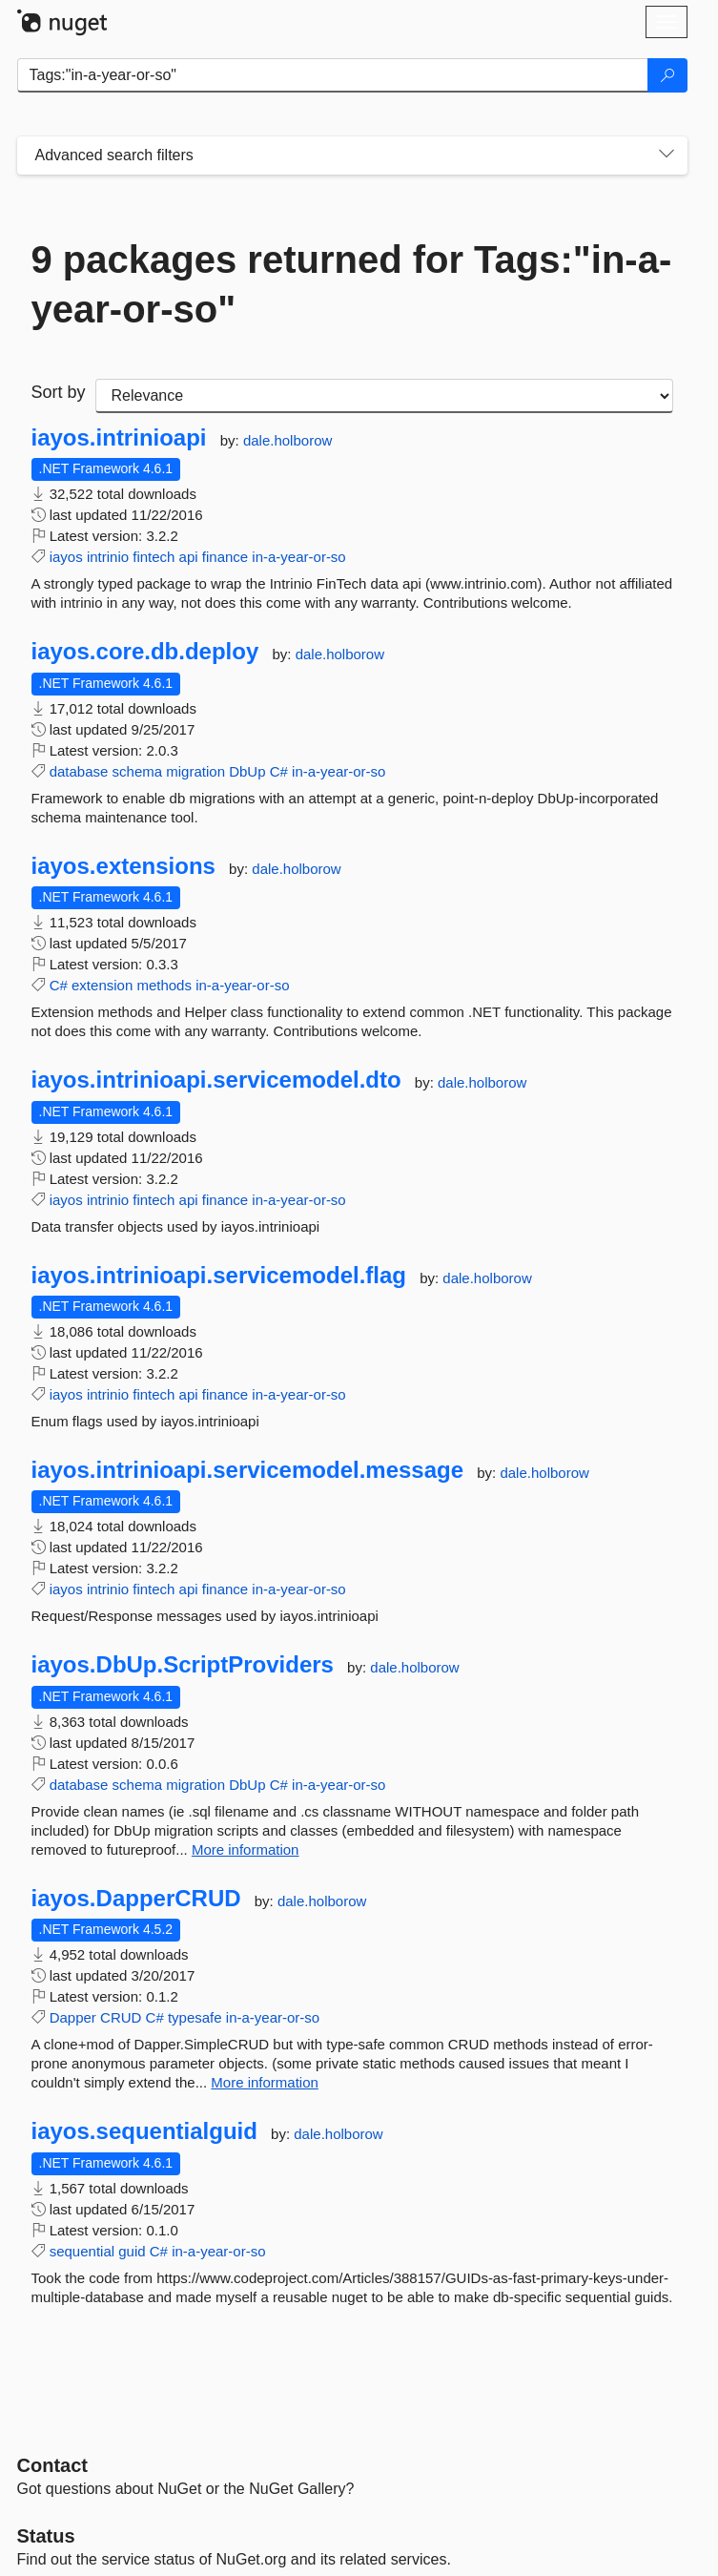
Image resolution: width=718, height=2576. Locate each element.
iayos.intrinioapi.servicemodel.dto (216, 1080)
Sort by (58, 392)
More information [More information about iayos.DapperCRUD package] (264, 2082)
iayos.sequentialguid (144, 2131)
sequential (82, 2251)
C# (279, 771)
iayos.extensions (123, 866)
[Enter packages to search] (332, 75)
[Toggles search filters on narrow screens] (666, 155)
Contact (52, 2465)
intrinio (108, 557)
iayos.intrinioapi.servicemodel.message (247, 1470)
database (79, 771)
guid (131, 2251)
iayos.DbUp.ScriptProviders (182, 1664)
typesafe (195, 2017)
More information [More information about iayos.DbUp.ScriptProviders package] (245, 1849)
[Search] (667, 75)
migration (195, 771)
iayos (66, 557)
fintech (153, 557)
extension (102, 985)
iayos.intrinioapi (119, 437)
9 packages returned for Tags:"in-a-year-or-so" (351, 284)
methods (164, 985)
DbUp (247, 771)
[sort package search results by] (384, 396)
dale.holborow (287, 440)
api (188, 557)
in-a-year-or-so (298, 557)
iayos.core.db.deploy (145, 651)
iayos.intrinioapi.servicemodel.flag (218, 1275)
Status (46, 2535)
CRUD (120, 2017)
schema (138, 771)
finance (225, 557)
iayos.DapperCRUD (136, 1898)
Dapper (73, 2017)
